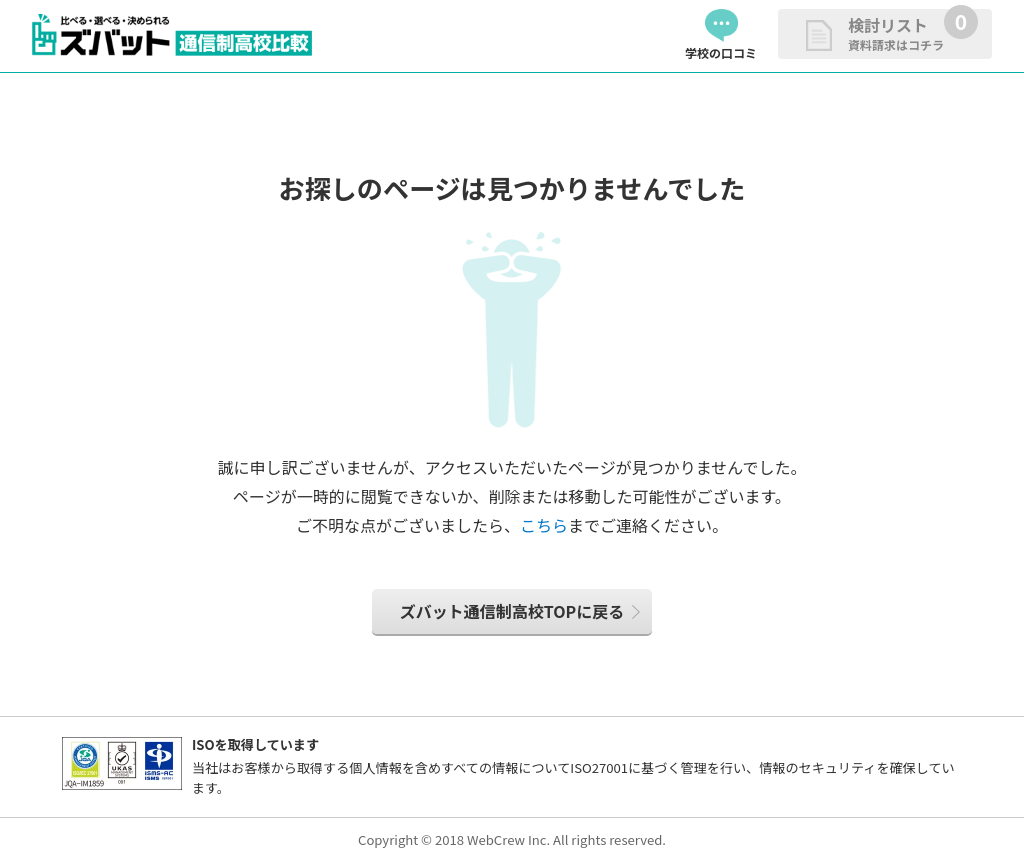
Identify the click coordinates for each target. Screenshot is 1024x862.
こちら (544, 525)
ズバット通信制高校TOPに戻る (512, 611)
